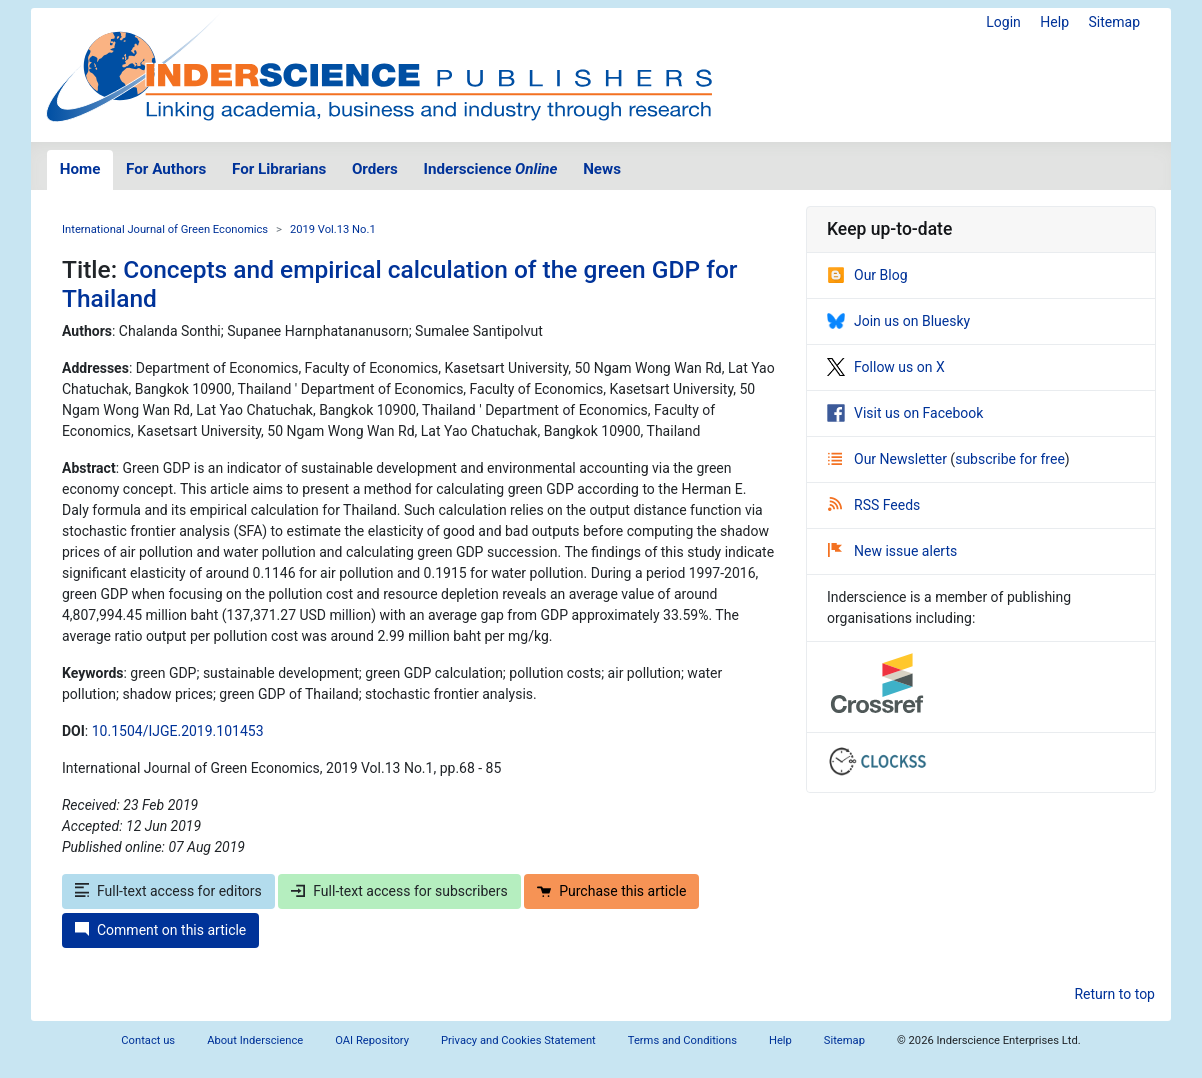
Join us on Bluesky (898, 321)
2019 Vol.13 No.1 (333, 229)
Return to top (1114, 994)
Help (1054, 22)
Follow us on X (886, 367)
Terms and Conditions (682, 1040)
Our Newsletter (889, 459)
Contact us (148, 1040)
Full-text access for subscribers (399, 891)
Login (1003, 22)
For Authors (166, 169)
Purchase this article (611, 891)
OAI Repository (372, 1040)
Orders (375, 169)
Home (80, 169)
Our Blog (867, 275)
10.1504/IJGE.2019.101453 (178, 731)
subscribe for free (1010, 459)
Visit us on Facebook (905, 413)
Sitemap (1114, 22)
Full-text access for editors (168, 891)
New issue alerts (892, 551)
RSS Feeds (874, 505)
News (602, 169)
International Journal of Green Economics (165, 229)
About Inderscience (255, 1040)
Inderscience (491, 169)
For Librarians (279, 169)
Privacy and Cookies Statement (518, 1040)
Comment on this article (160, 930)
